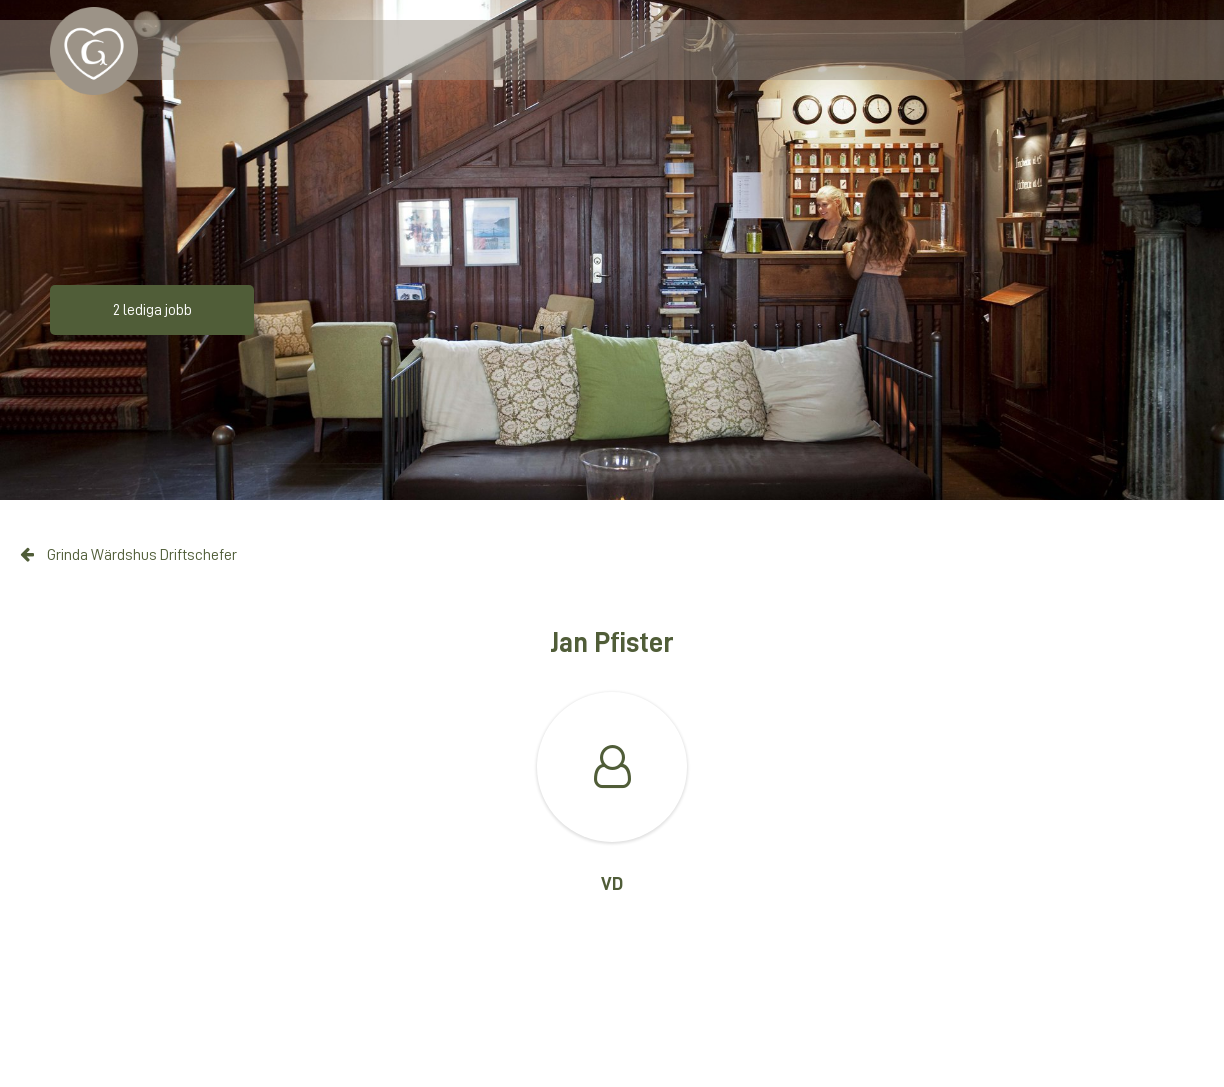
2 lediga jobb (152, 310)
